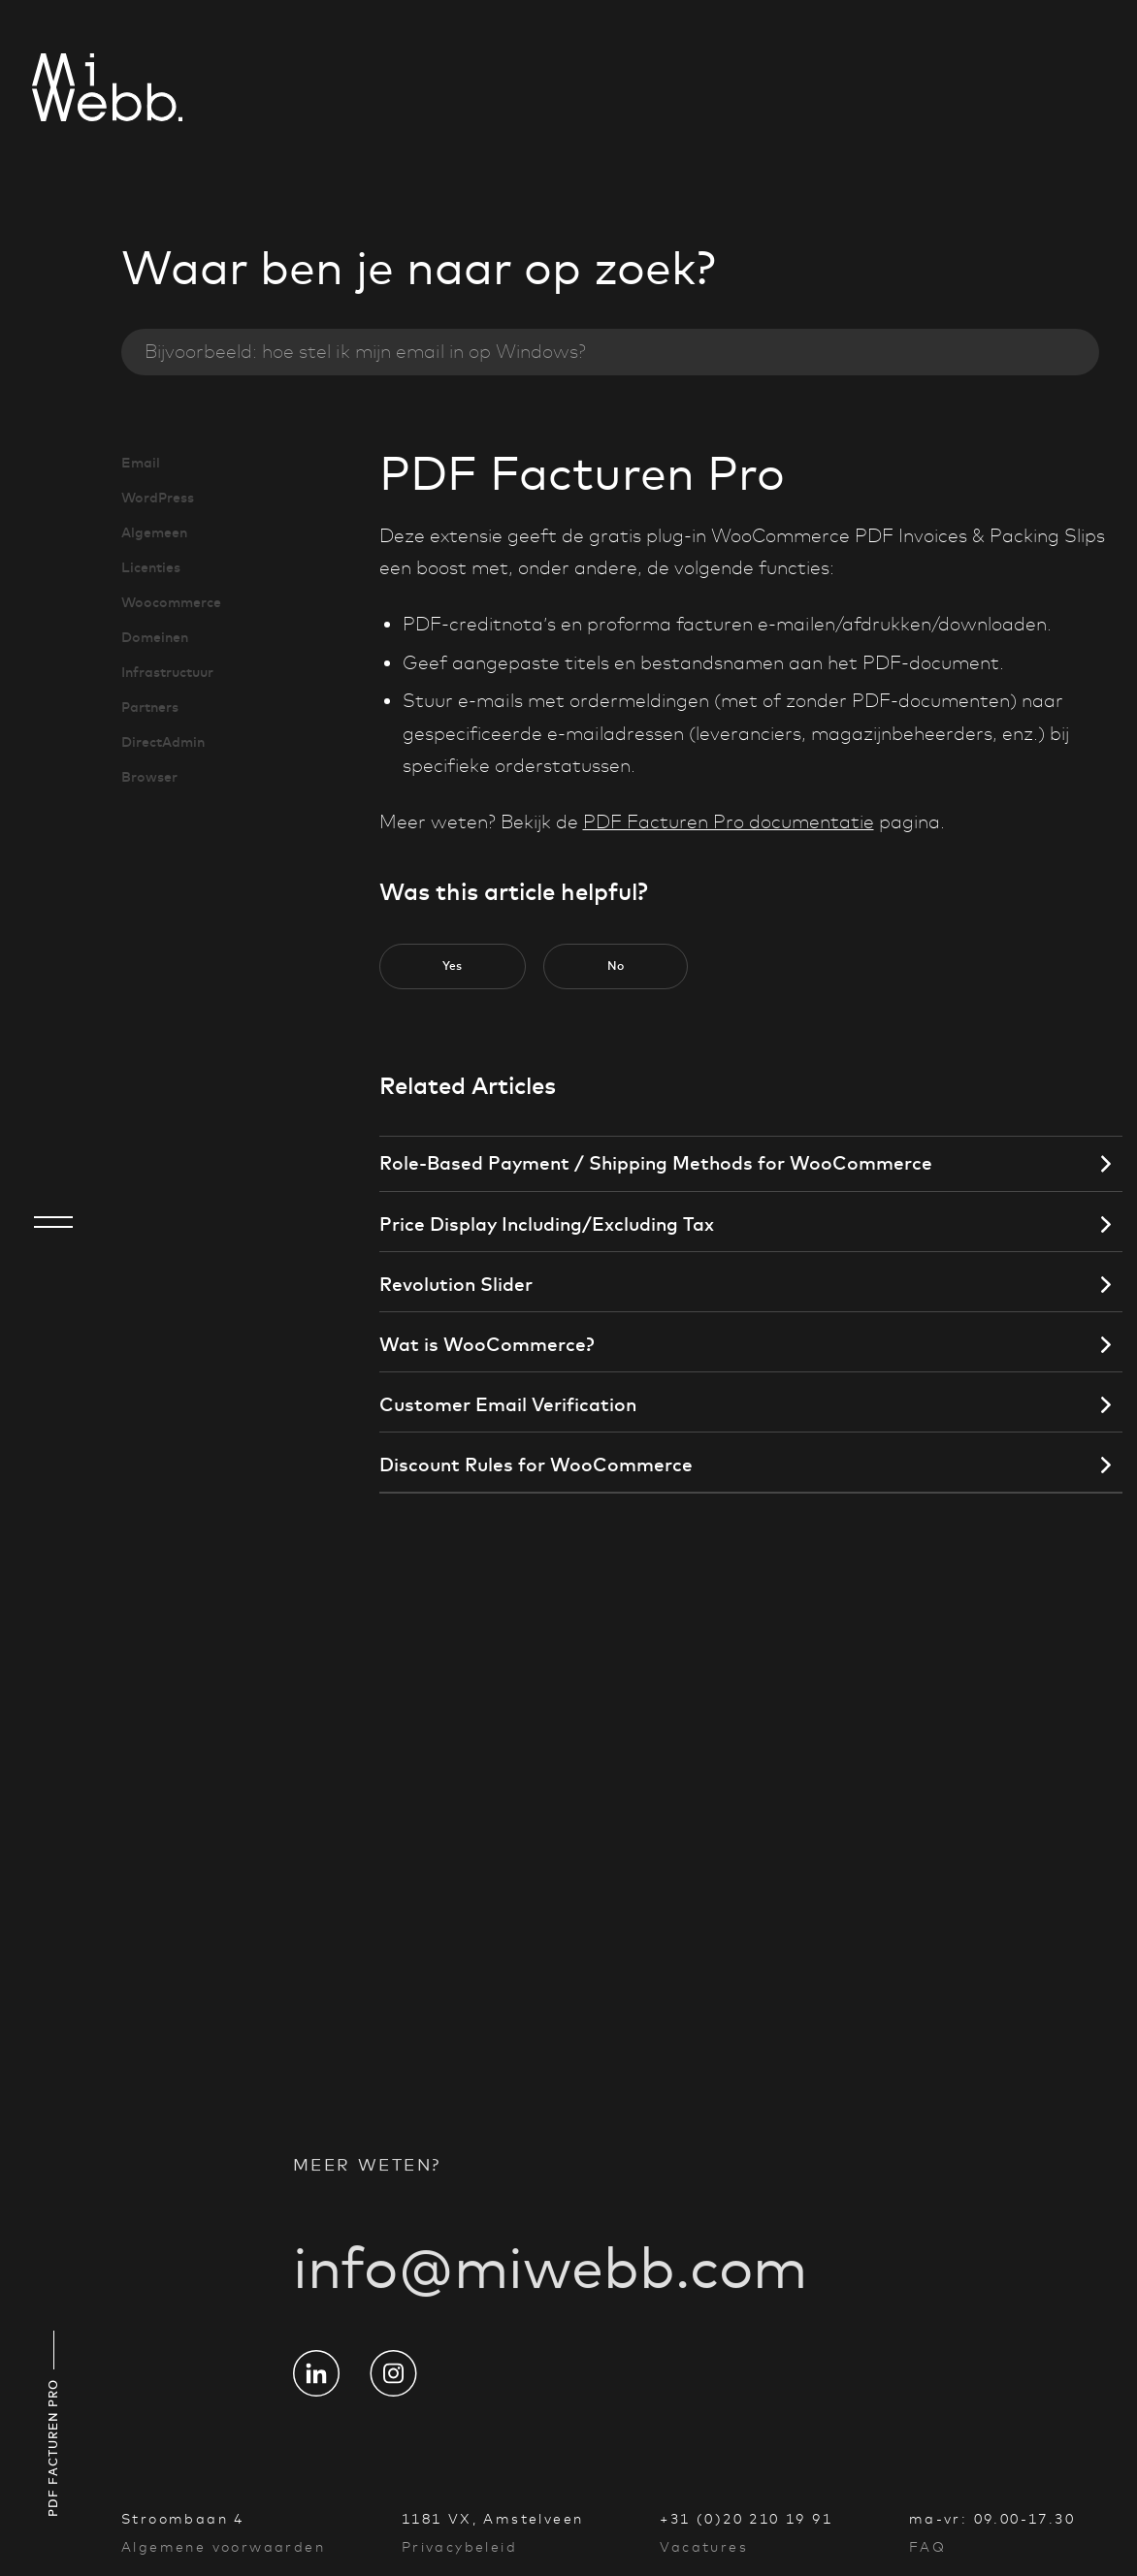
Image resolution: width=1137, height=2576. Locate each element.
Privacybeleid (459, 2547)
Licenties (150, 567)
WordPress (157, 497)
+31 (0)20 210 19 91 (746, 2519)
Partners (150, 707)
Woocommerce (171, 602)
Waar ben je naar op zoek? (418, 268)
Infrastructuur (167, 672)
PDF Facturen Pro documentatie (728, 822)
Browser (149, 777)
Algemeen (154, 532)
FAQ (927, 2547)
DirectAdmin (163, 742)
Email (140, 462)
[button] (453, 967)
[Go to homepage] (53, 90)
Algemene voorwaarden (223, 2547)
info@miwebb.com (550, 2286)
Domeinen (154, 637)
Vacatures (704, 2547)
